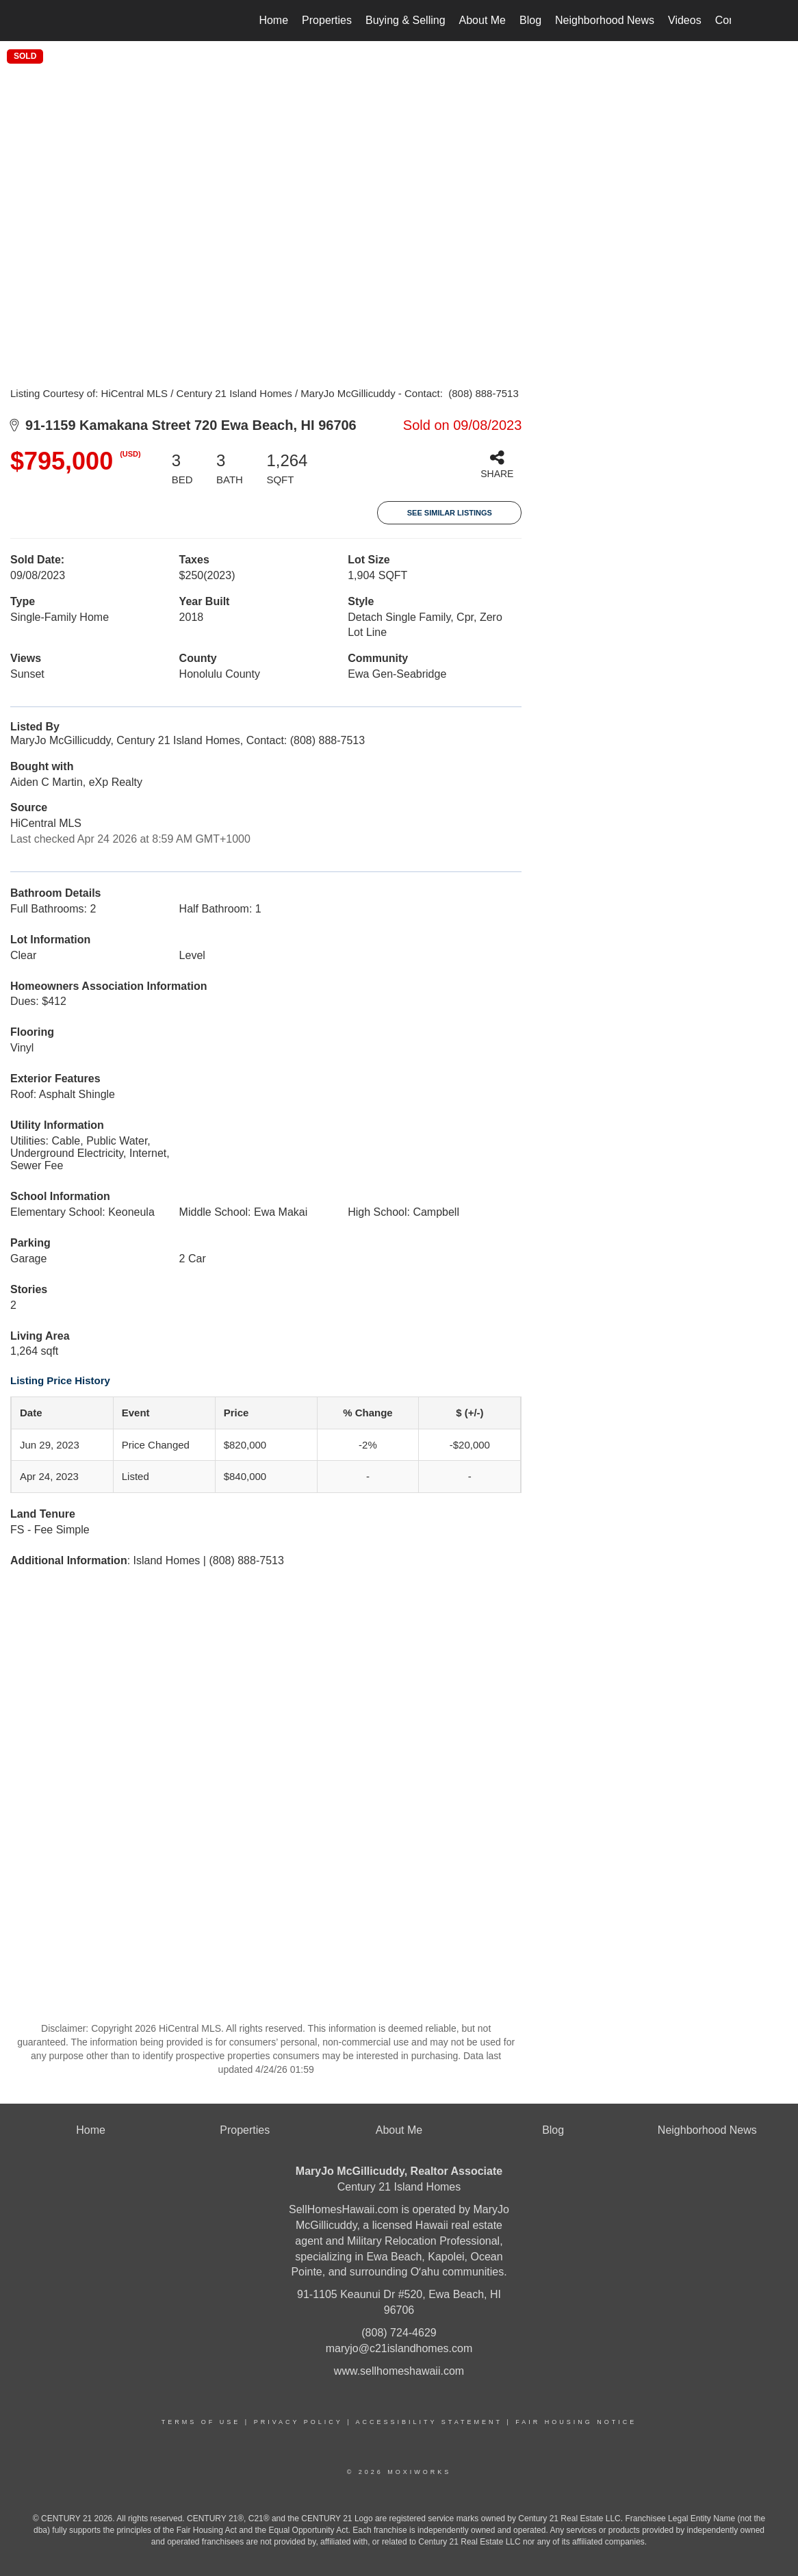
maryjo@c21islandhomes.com (399, 2348)
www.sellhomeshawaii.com (399, 2371)
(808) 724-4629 (398, 2332)
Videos (685, 20)
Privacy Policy (298, 2422)
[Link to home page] (74, 20)
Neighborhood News (604, 20)
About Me (482, 20)
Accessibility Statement (429, 2422)
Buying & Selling (405, 20)
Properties (327, 20)
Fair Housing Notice (575, 2422)
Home (273, 20)
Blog (530, 20)
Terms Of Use (201, 2422)
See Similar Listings (449, 513)
